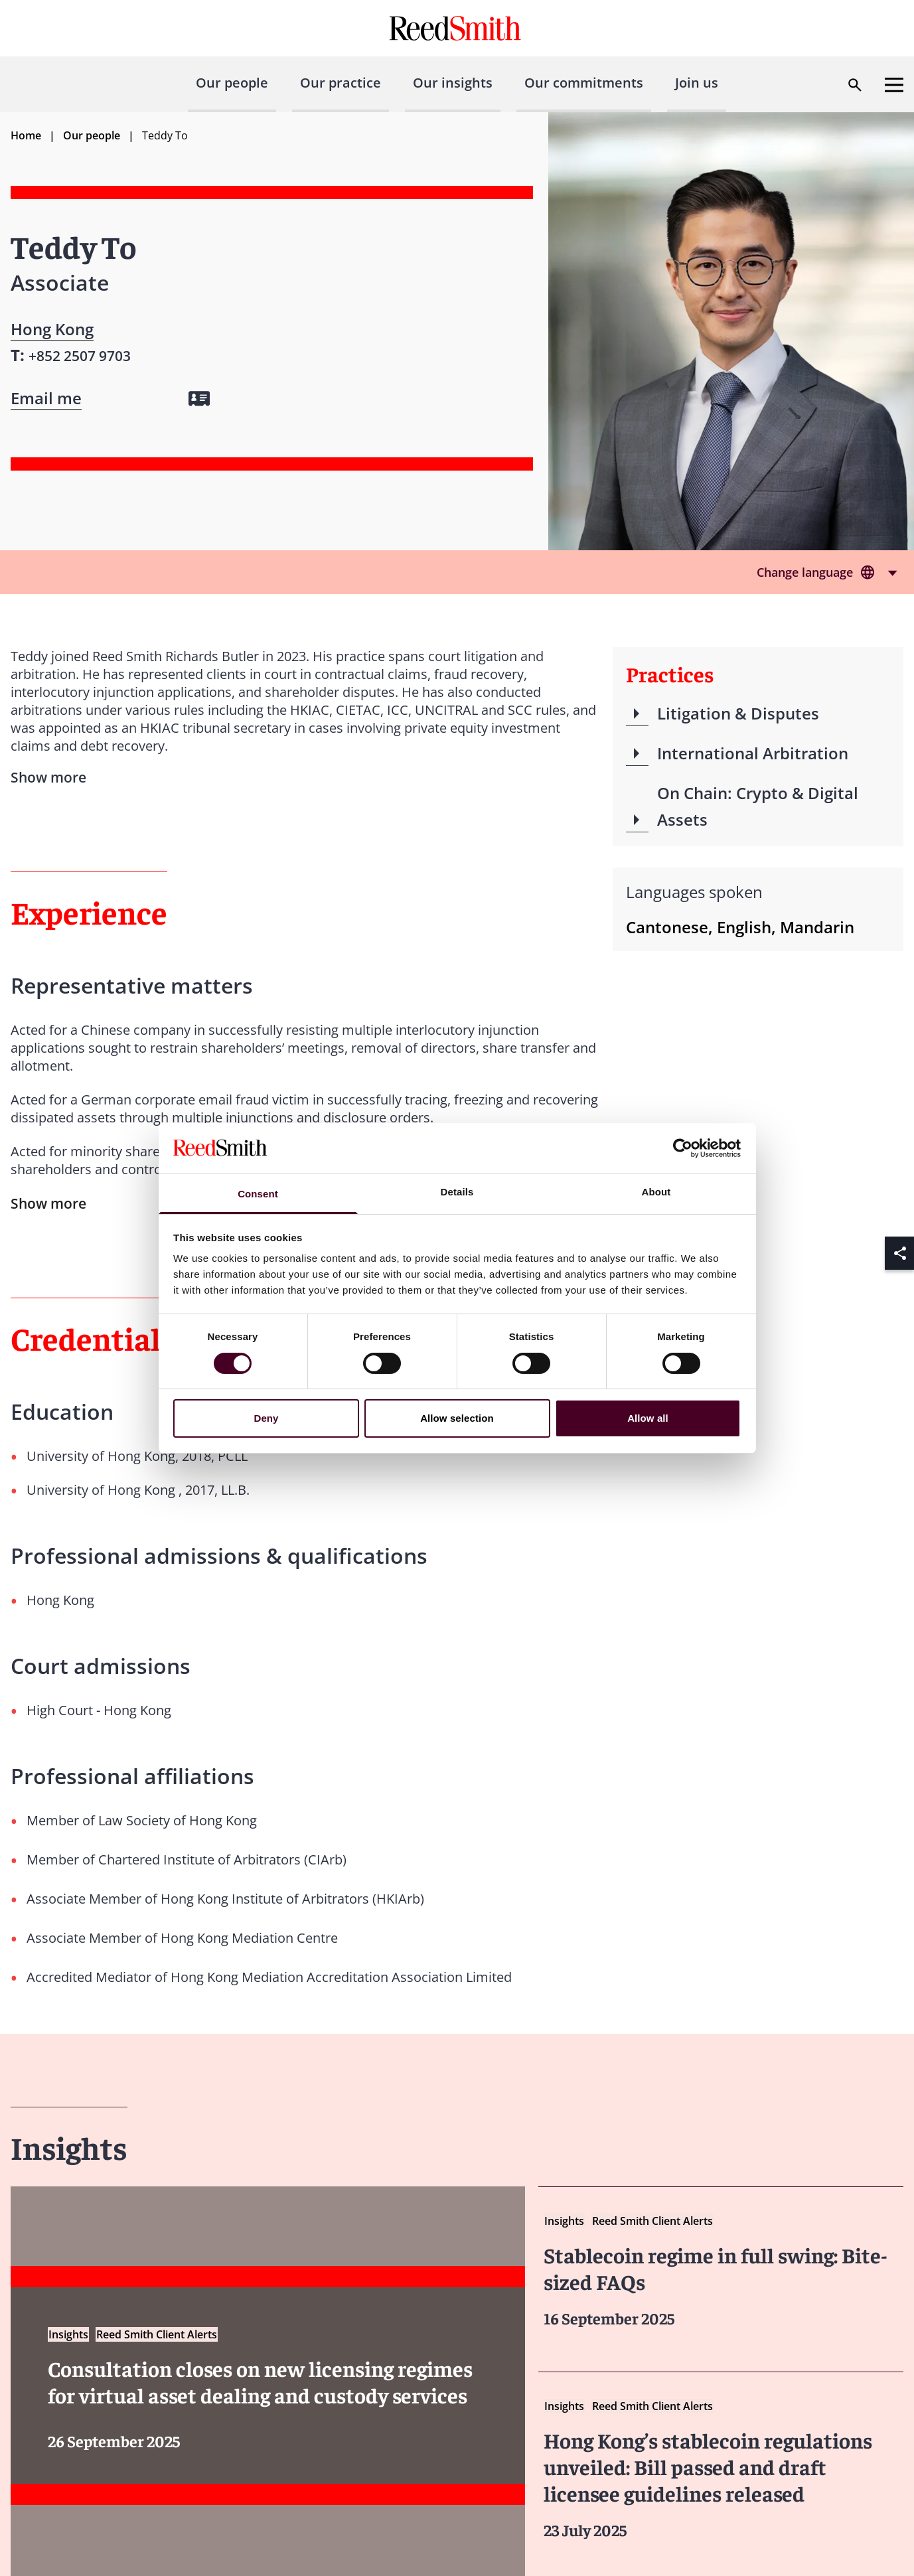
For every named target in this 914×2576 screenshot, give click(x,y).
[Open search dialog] (855, 85)
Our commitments (583, 83)
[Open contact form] (46, 398)
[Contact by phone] (80, 354)
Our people (232, 83)
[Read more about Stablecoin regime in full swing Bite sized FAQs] (720, 2270)
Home (26, 135)
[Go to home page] (457, 28)
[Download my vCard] (199, 398)
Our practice (340, 83)
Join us (696, 83)
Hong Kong (52, 329)
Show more (48, 1203)
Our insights (453, 83)
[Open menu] (894, 85)
